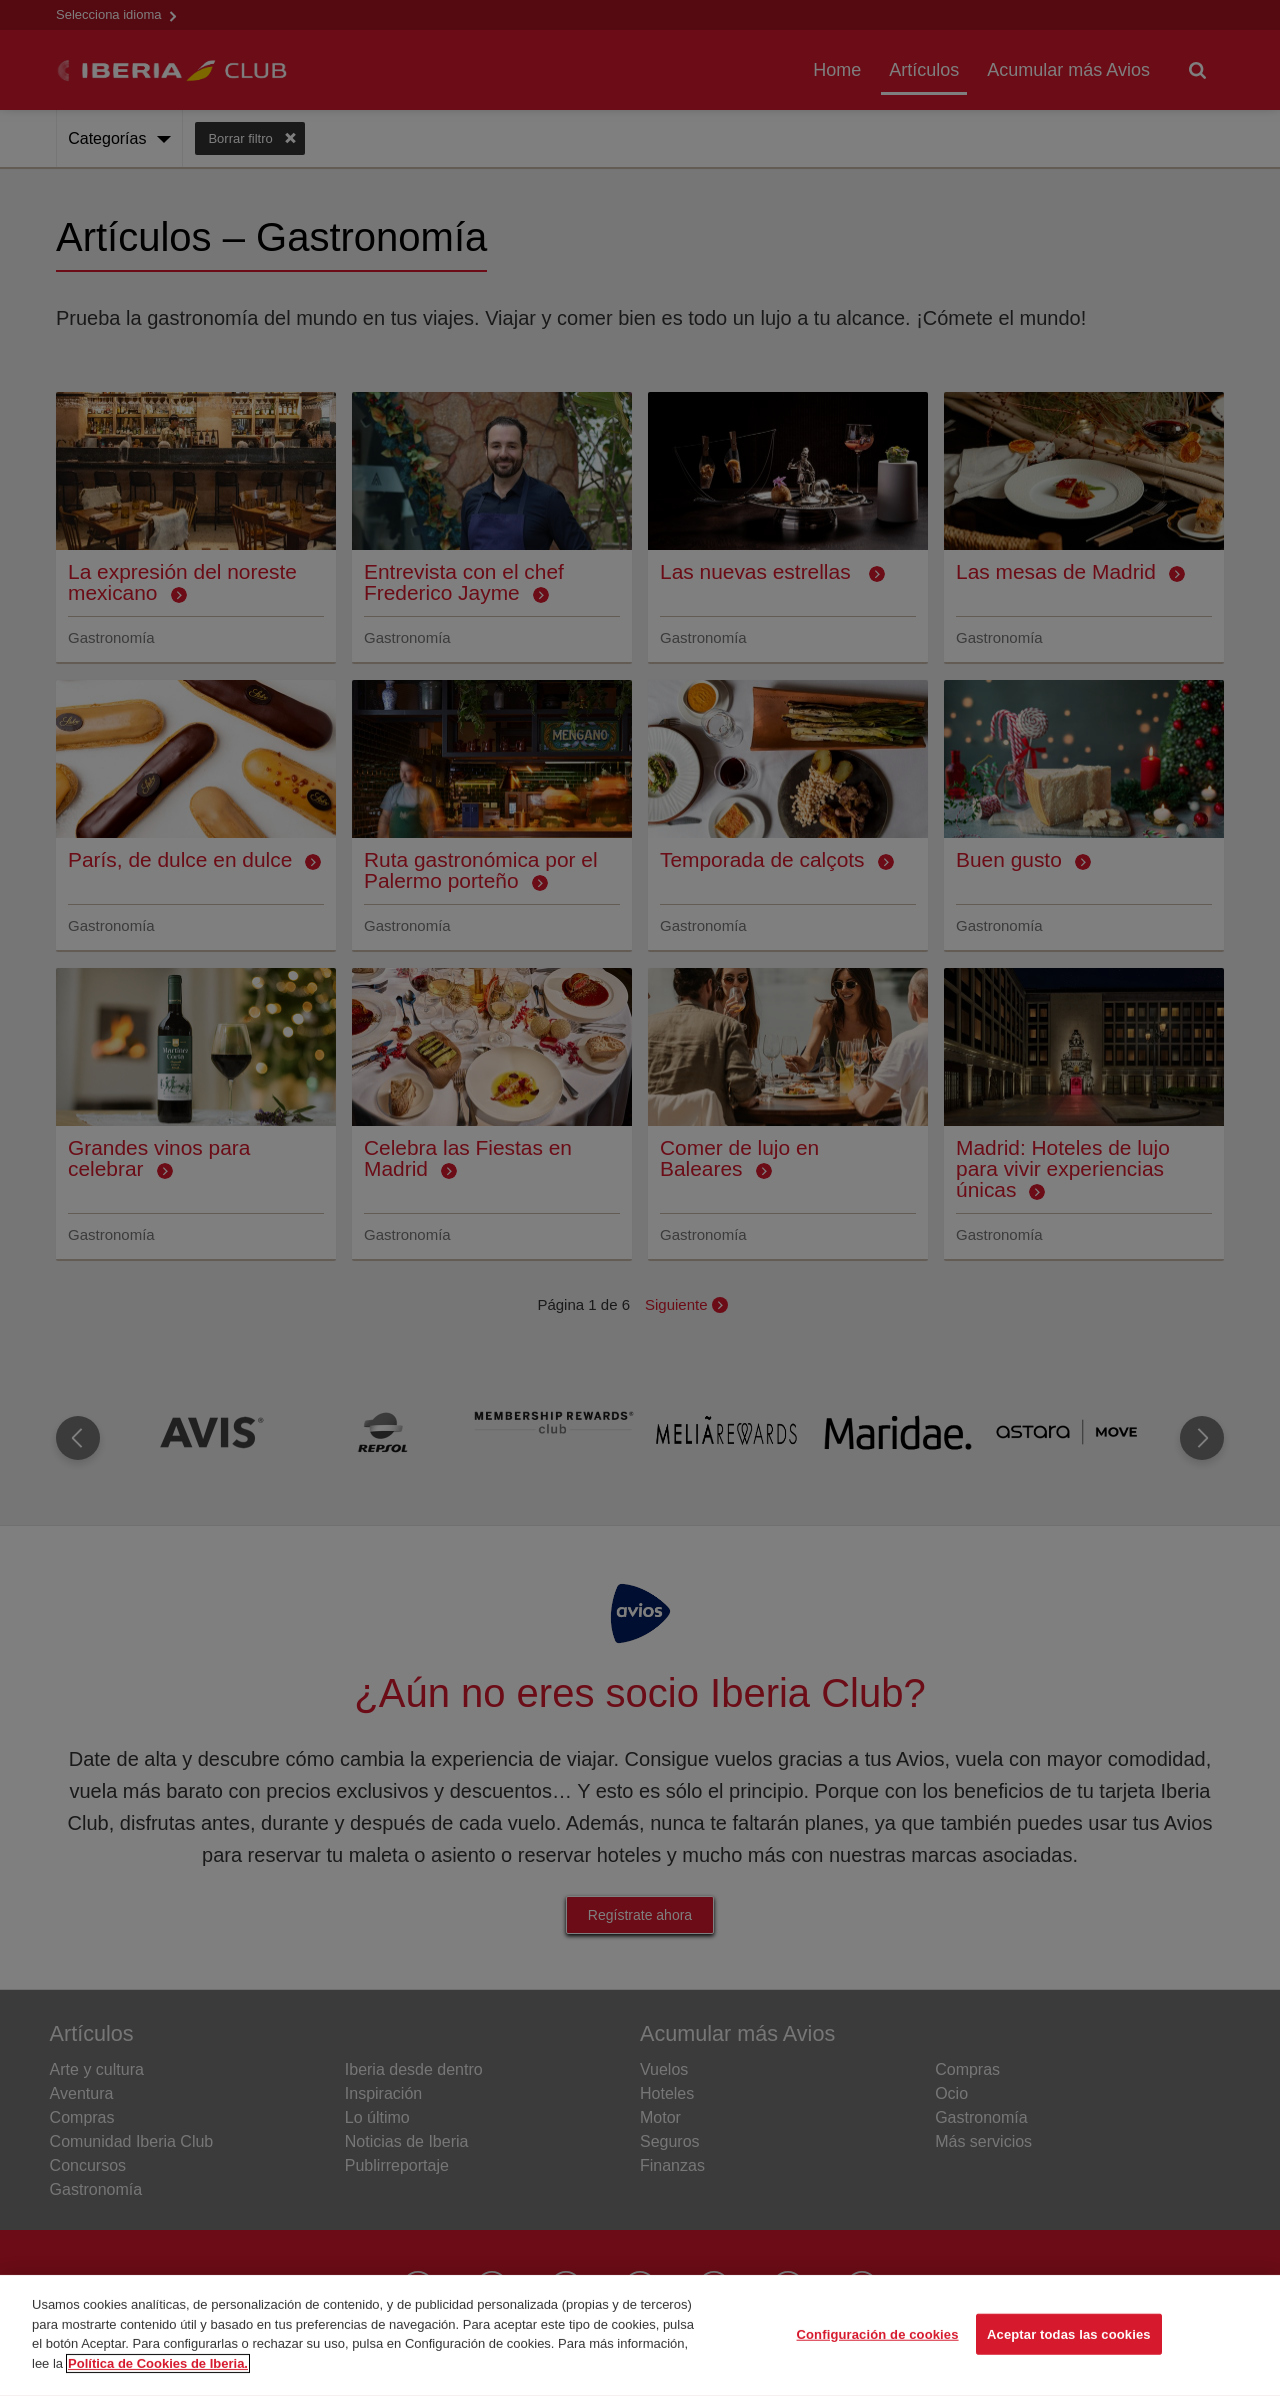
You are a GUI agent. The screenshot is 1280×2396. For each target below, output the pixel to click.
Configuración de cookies (878, 2359)
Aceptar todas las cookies (1069, 2359)
